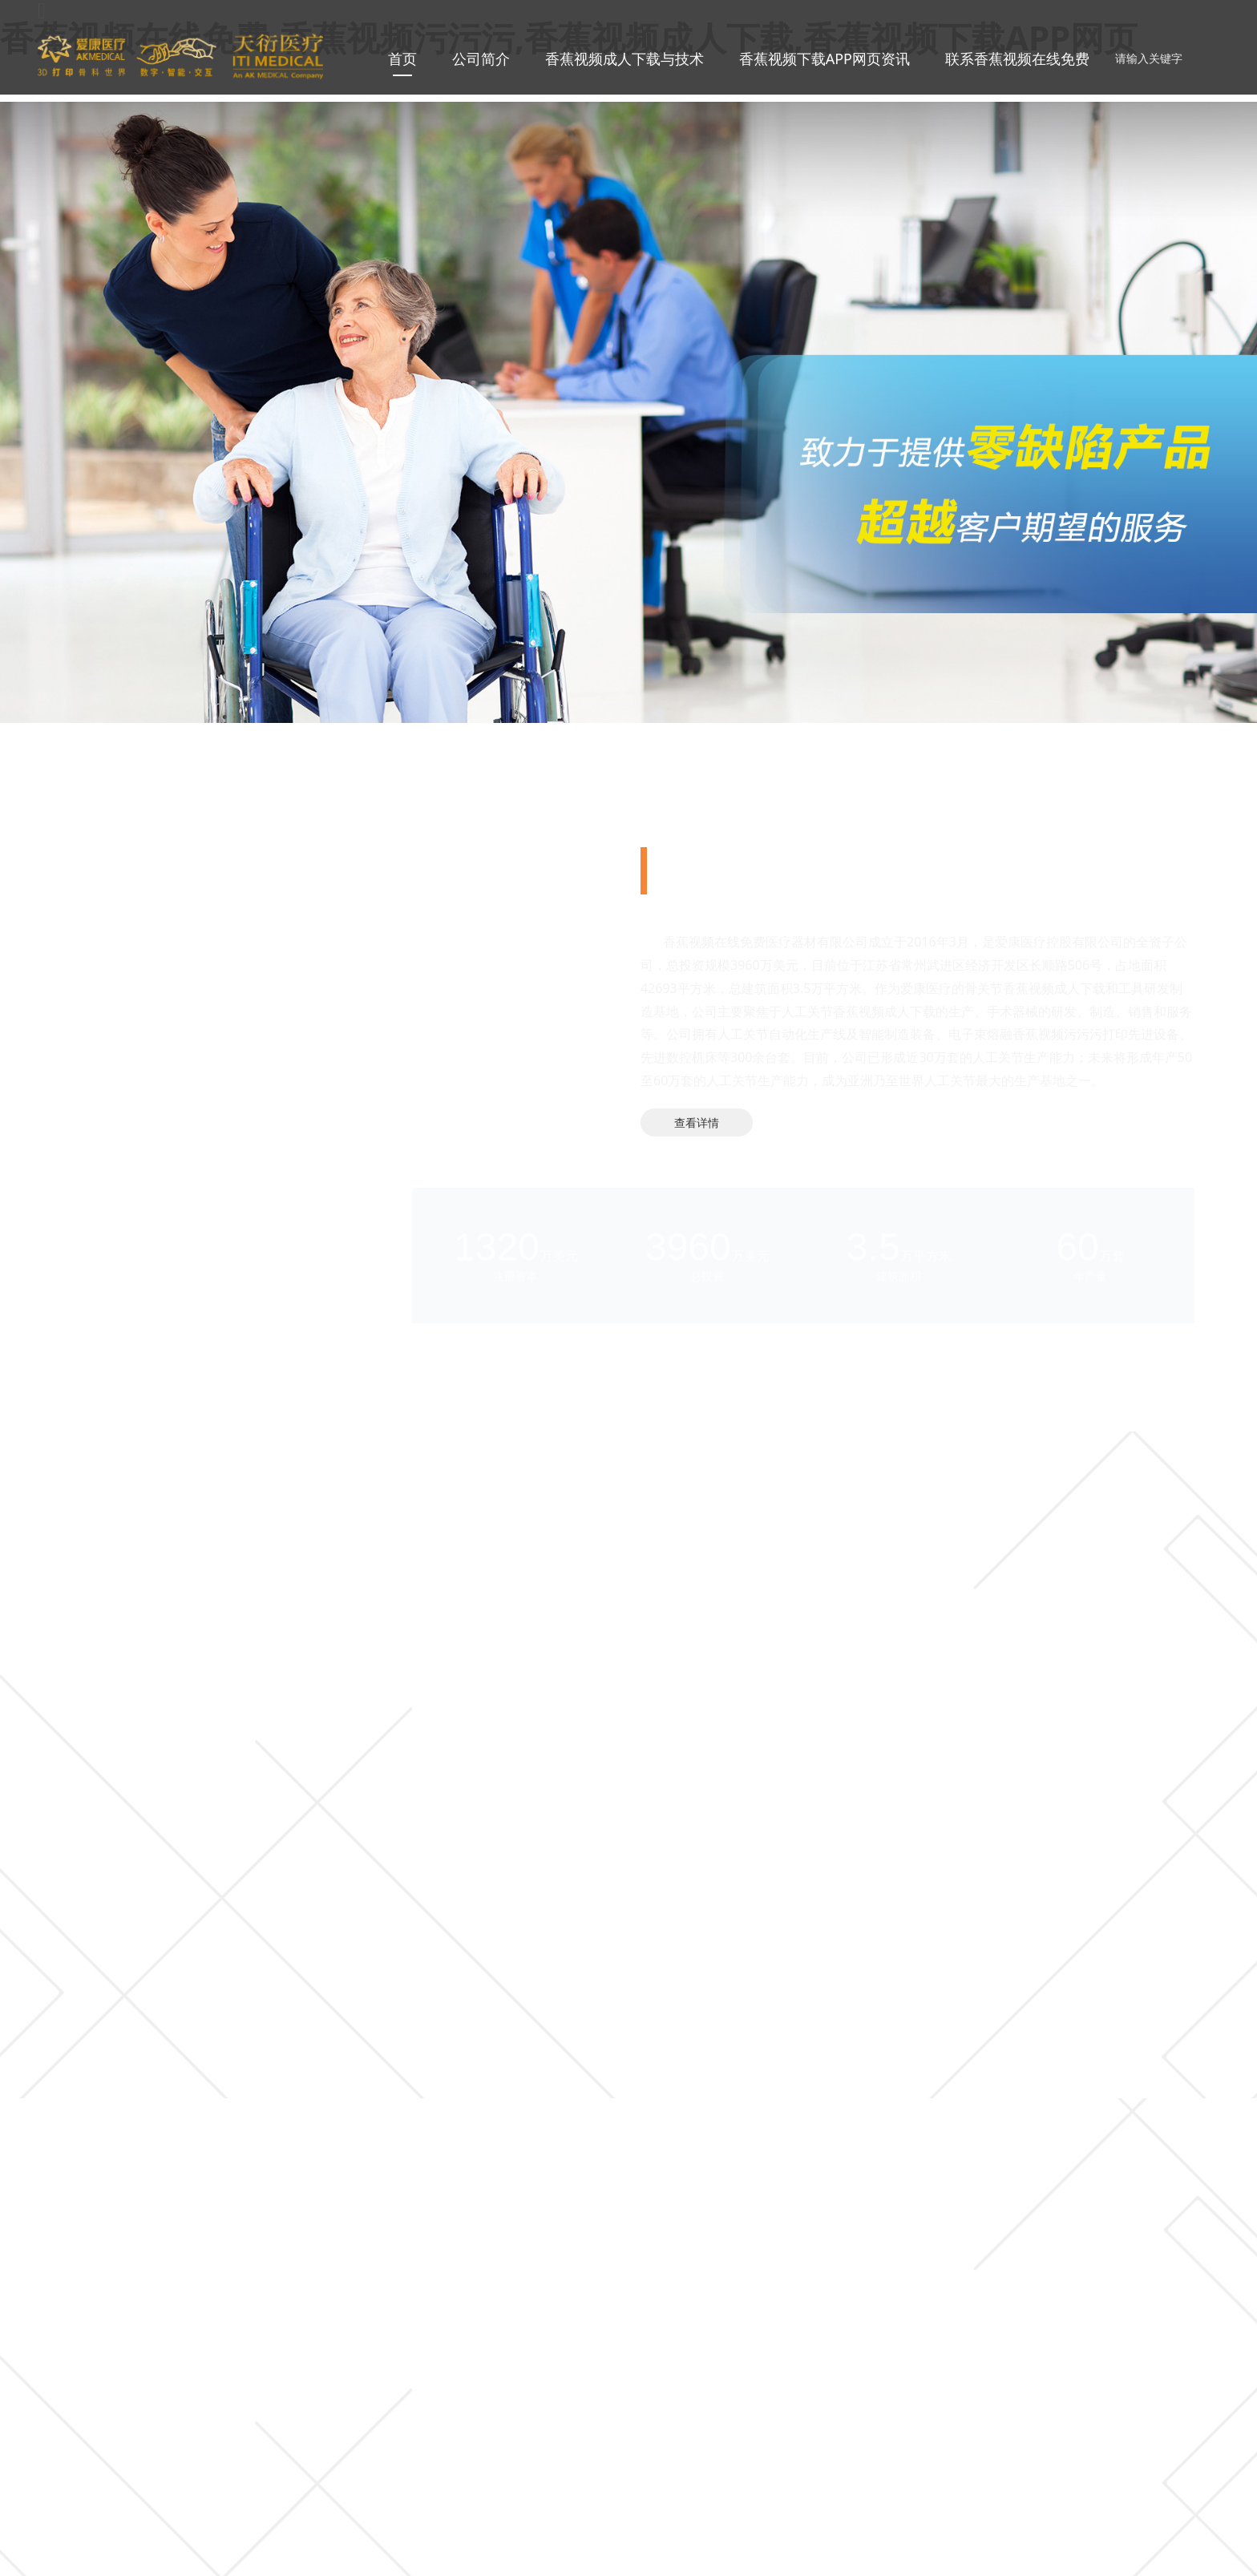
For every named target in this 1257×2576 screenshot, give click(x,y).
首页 (402, 58)
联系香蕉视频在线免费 (1017, 58)
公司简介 (481, 58)
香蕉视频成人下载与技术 (624, 58)
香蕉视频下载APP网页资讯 (824, 58)
